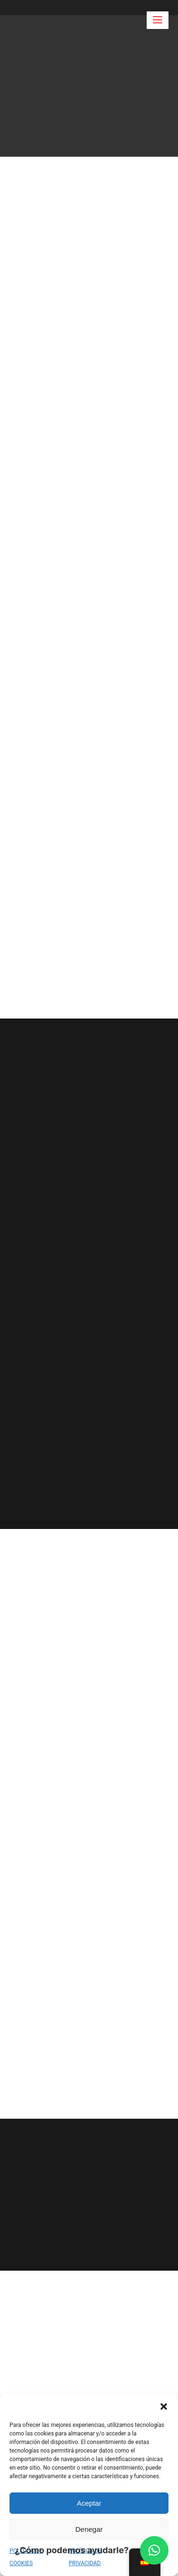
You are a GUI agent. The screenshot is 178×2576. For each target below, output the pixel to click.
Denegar (89, 2529)
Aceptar (89, 2503)
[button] (164, 2406)
